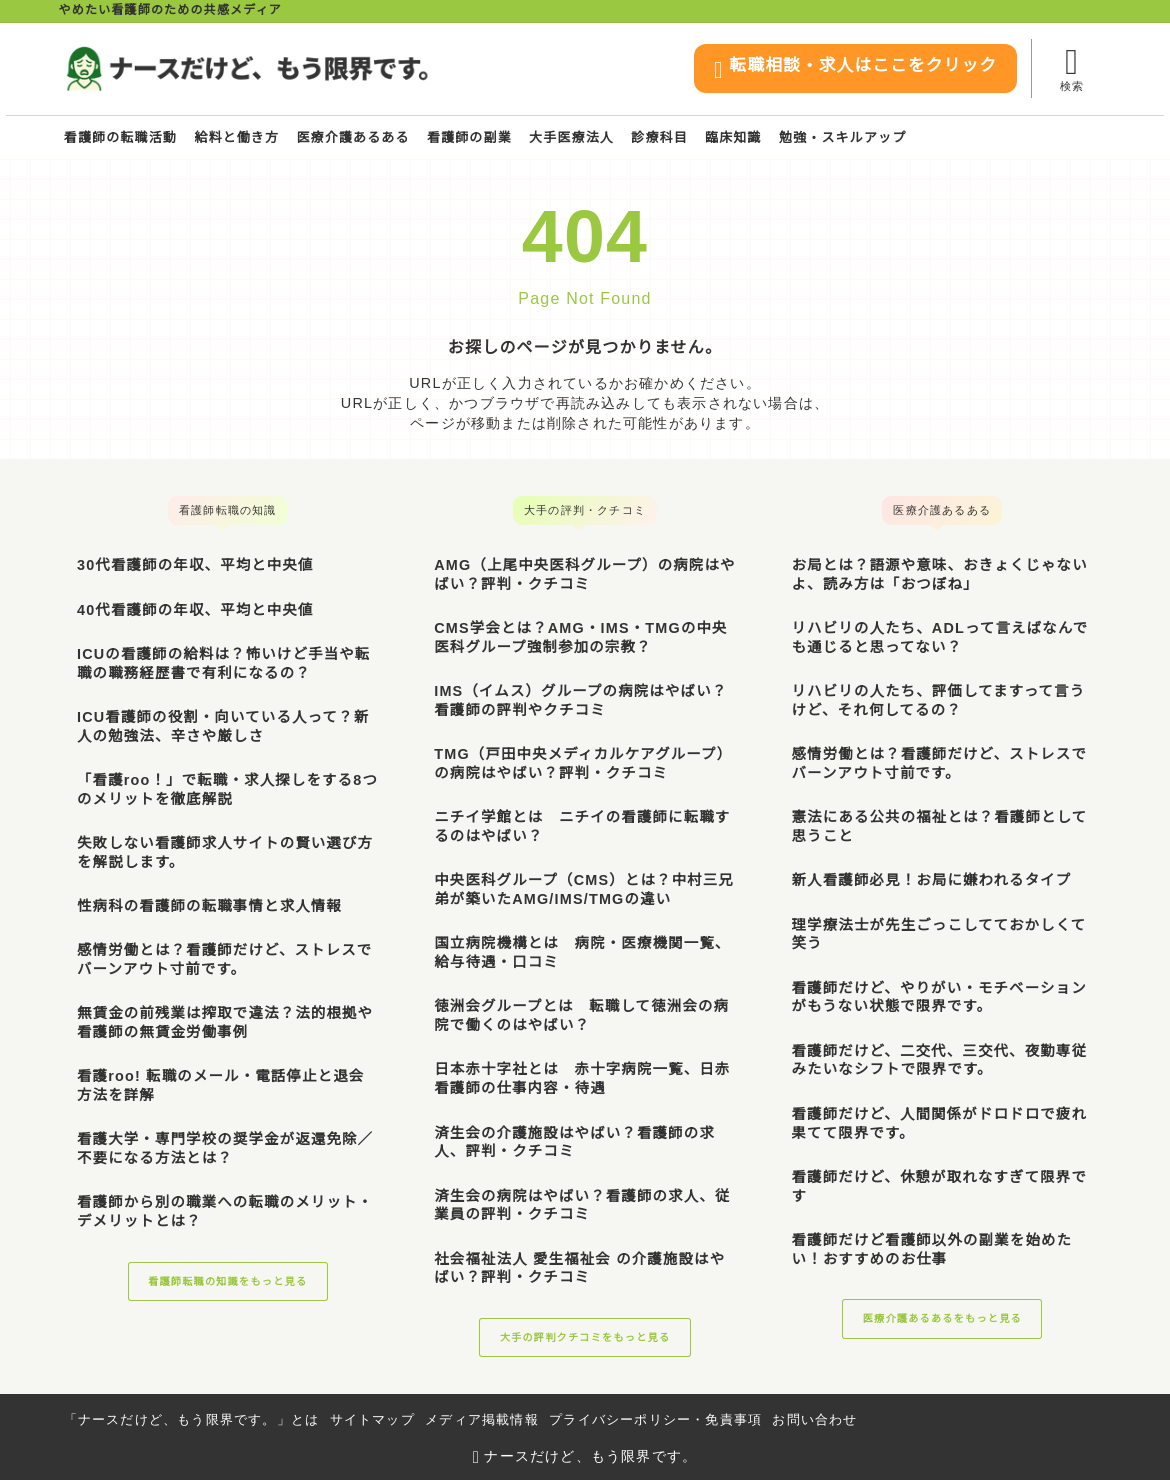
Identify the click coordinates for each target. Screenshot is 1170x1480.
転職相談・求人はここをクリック (832, 70)
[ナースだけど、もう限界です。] (246, 68)
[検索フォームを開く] (1071, 68)
